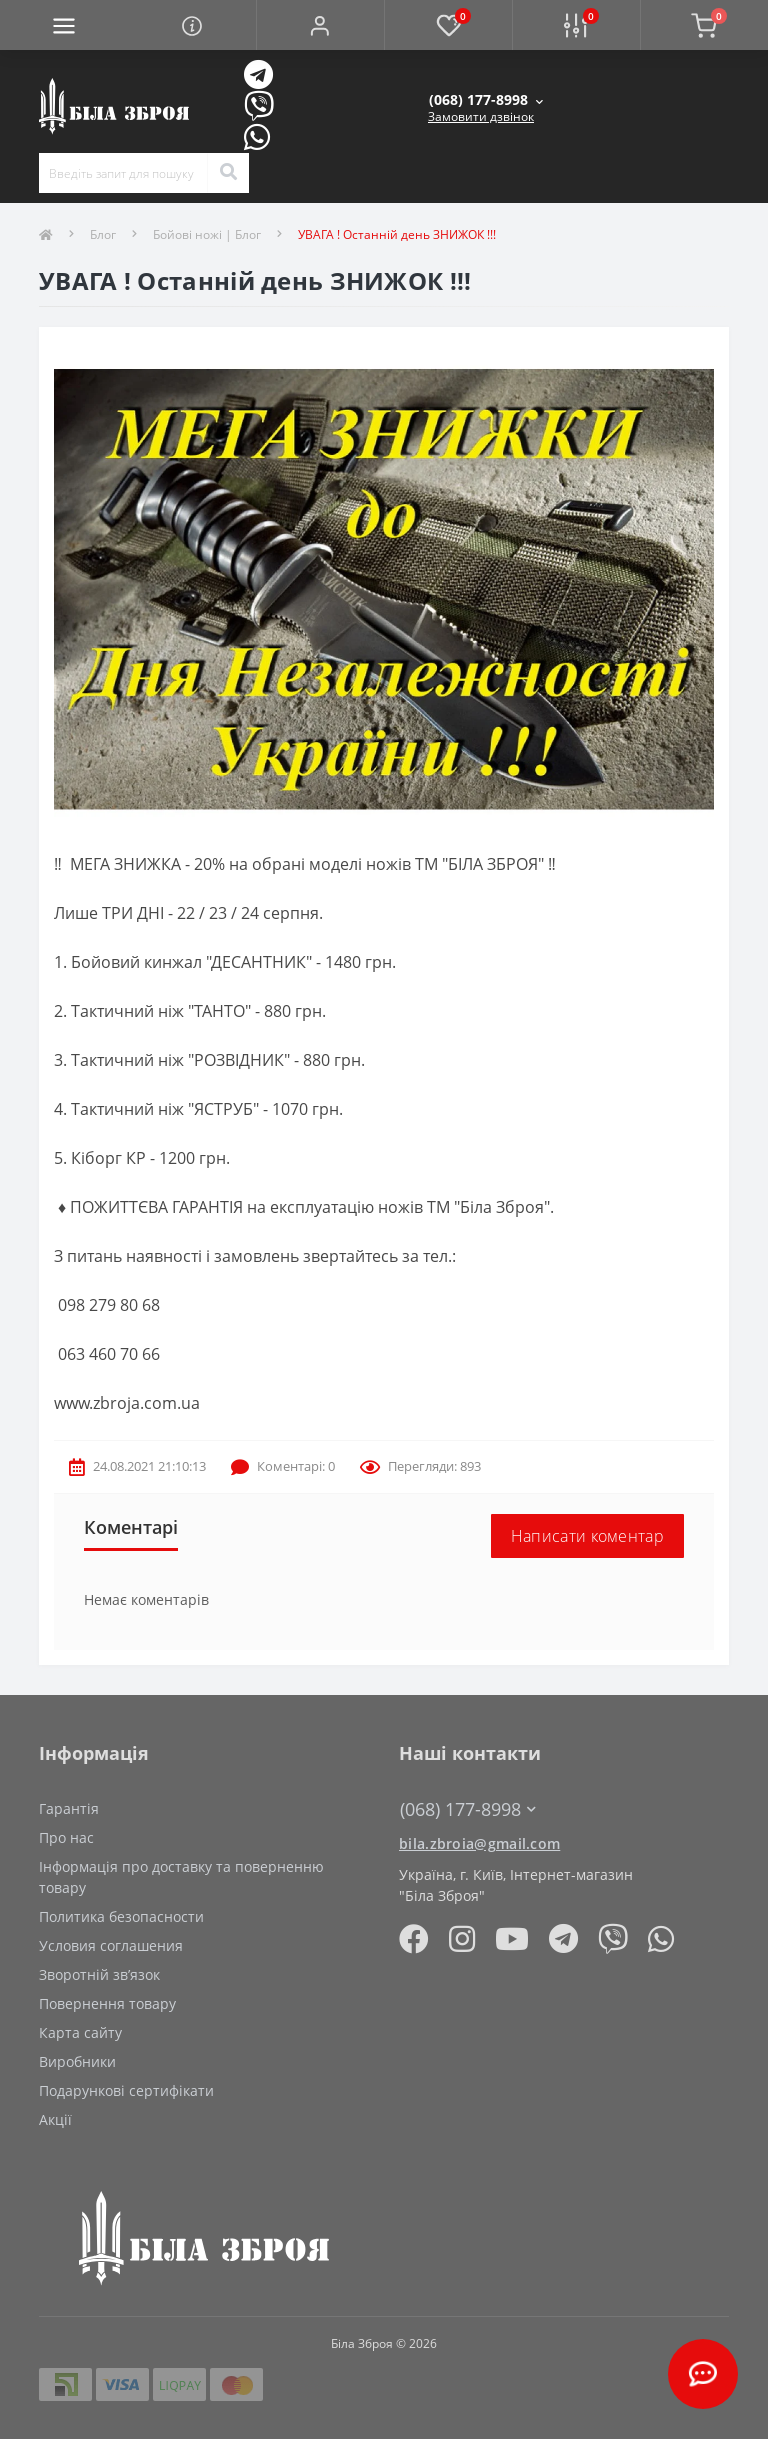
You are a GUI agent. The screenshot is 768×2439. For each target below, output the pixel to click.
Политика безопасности (121, 1916)
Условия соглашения (111, 1945)
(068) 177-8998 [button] (468, 1809)
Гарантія (69, 1808)
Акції (55, 2119)
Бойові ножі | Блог (207, 234)
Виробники (77, 2061)
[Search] (228, 173)
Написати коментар (587, 1536)
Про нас (66, 1837)
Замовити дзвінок (481, 116)
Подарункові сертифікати (126, 2090)
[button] (320, 25)
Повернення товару (107, 2003)
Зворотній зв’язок (99, 1974)
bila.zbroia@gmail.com (479, 1843)
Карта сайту (80, 2032)
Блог (103, 234)
